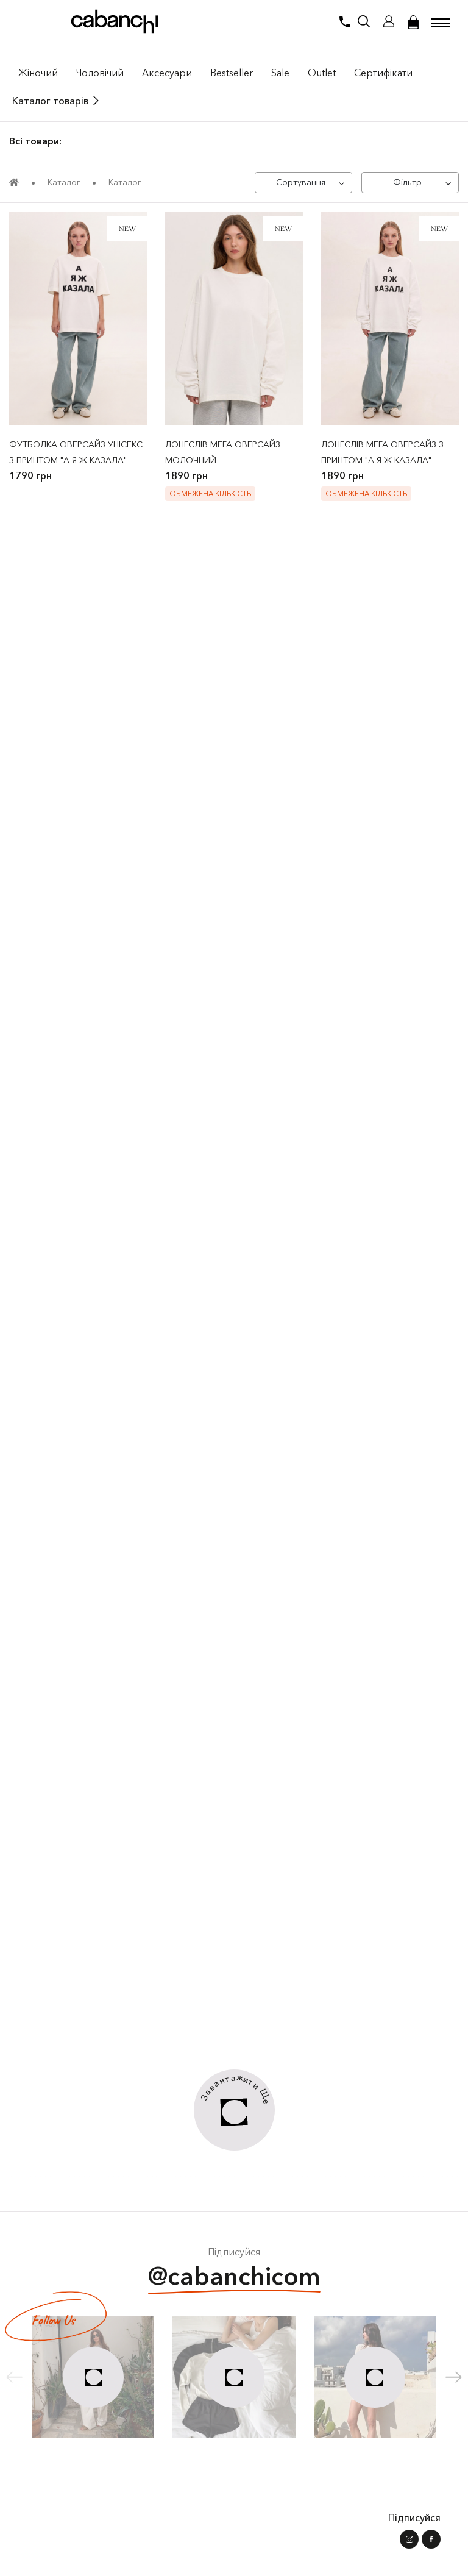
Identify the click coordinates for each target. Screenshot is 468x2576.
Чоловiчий (100, 72)
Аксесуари (167, 72)
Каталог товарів (50, 100)
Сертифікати (383, 72)
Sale (280, 72)
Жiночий (38, 72)
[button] (453, 2377)
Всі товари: (35, 141)
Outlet (322, 72)
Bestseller (231, 72)
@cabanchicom (234, 2277)
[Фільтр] (410, 182)
